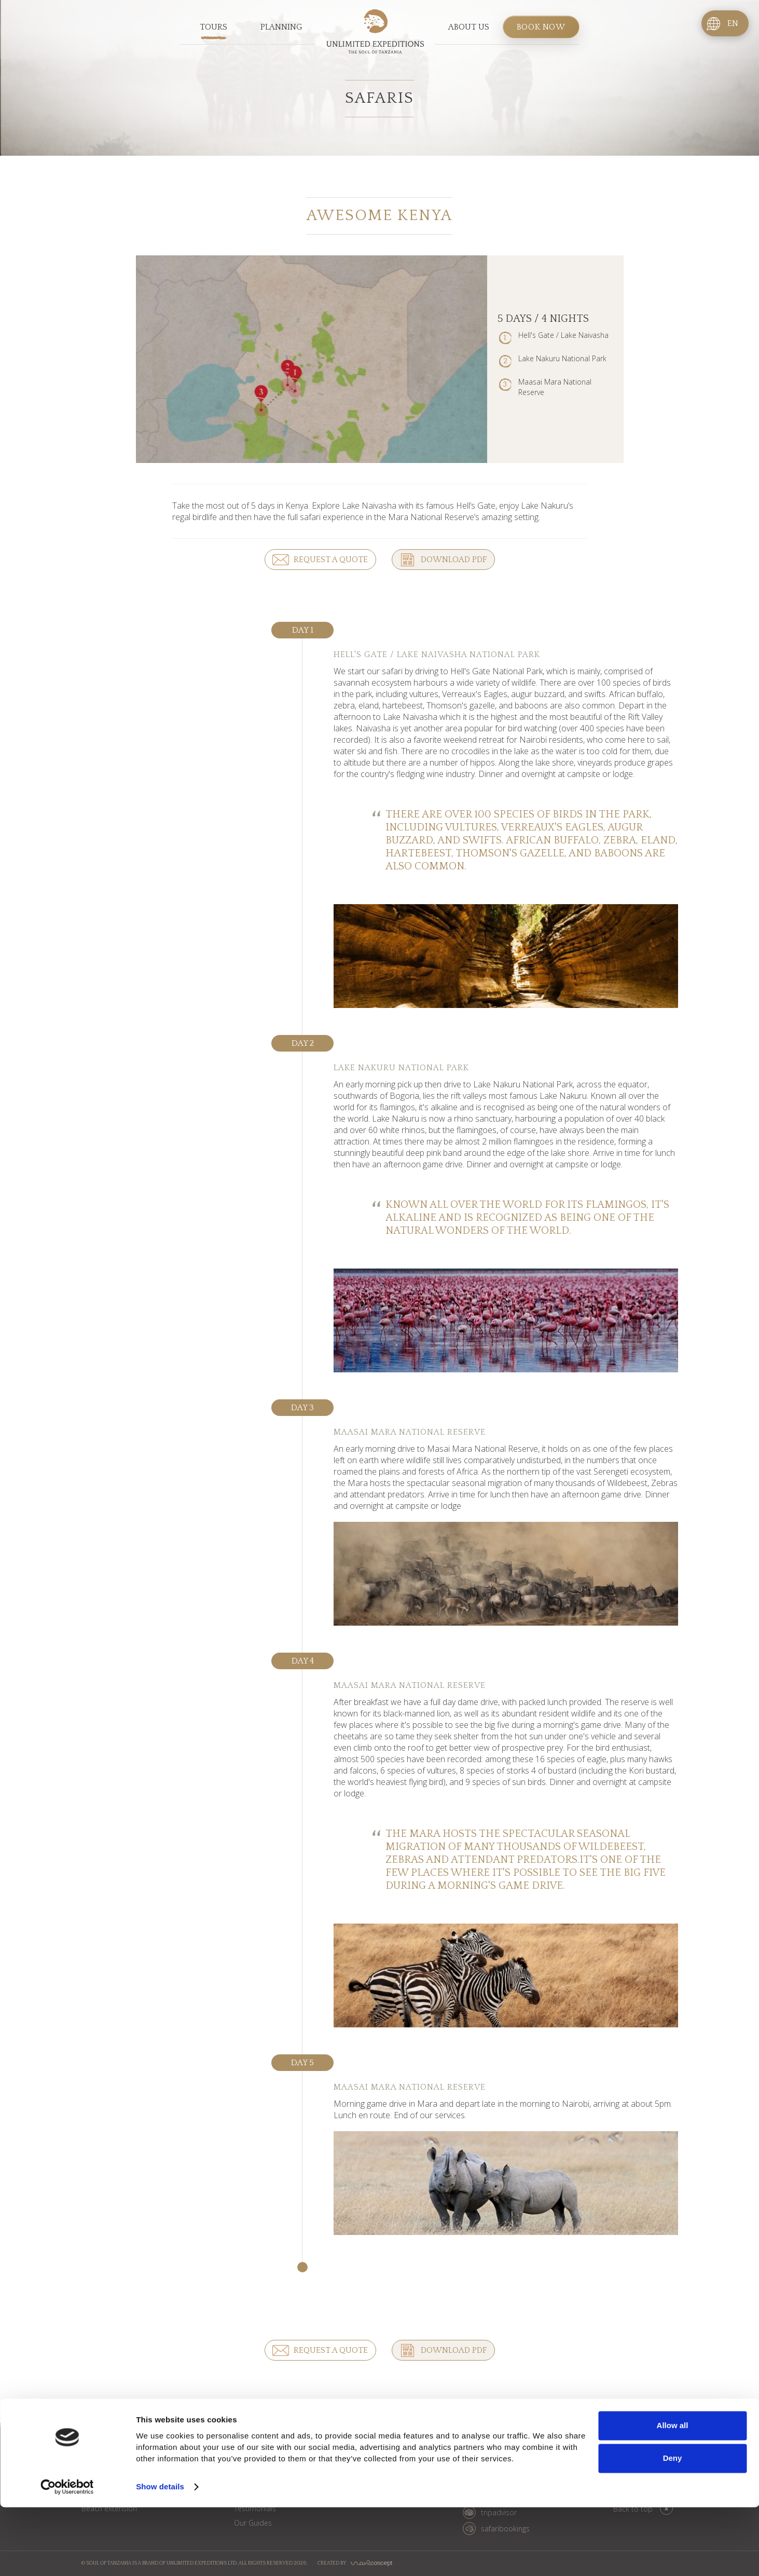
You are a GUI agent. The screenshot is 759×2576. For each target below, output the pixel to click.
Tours (213, 28)
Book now (541, 28)
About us (468, 28)
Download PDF (453, 560)
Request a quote (330, 560)
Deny (672, 2527)
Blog (321, 2448)
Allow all (672, 2494)
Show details (160, 2555)
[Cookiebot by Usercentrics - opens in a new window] (67, 2556)
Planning (281, 28)
